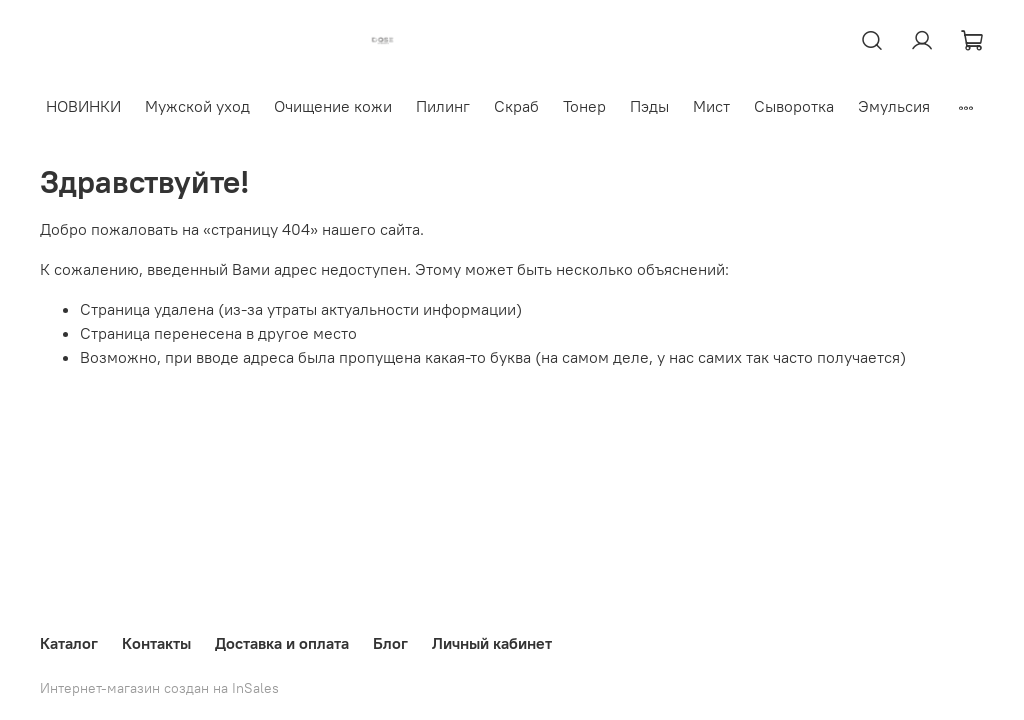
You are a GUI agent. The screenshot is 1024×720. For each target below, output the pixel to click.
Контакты (156, 643)
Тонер (584, 106)
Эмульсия (894, 106)
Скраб (516, 106)
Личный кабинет (492, 643)
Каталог (69, 643)
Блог (390, 643)
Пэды (649, 106)
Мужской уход (197, 106)
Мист (711, 106)
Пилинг (443, 106)
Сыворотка (794, 106)
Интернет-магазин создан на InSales (159, 688)
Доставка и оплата (282, 643)
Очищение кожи (333, 106)
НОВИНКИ (83, 106)
